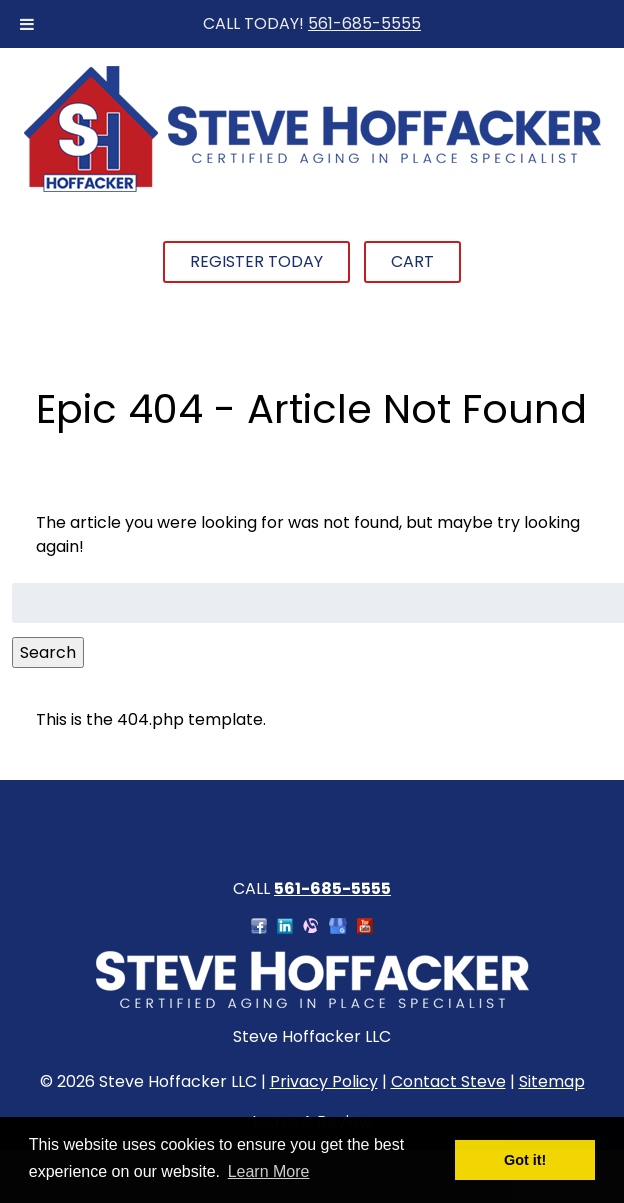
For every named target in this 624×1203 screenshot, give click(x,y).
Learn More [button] (269, 1171)
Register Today (256, 261)
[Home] (312, 189)
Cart (412, 261)
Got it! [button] (525, 1160)
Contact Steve (448, 1081)
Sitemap (552, 1081)
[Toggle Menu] (27, 24)
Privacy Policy (324, 1081)
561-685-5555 (364, 23)
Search (48, 652)
